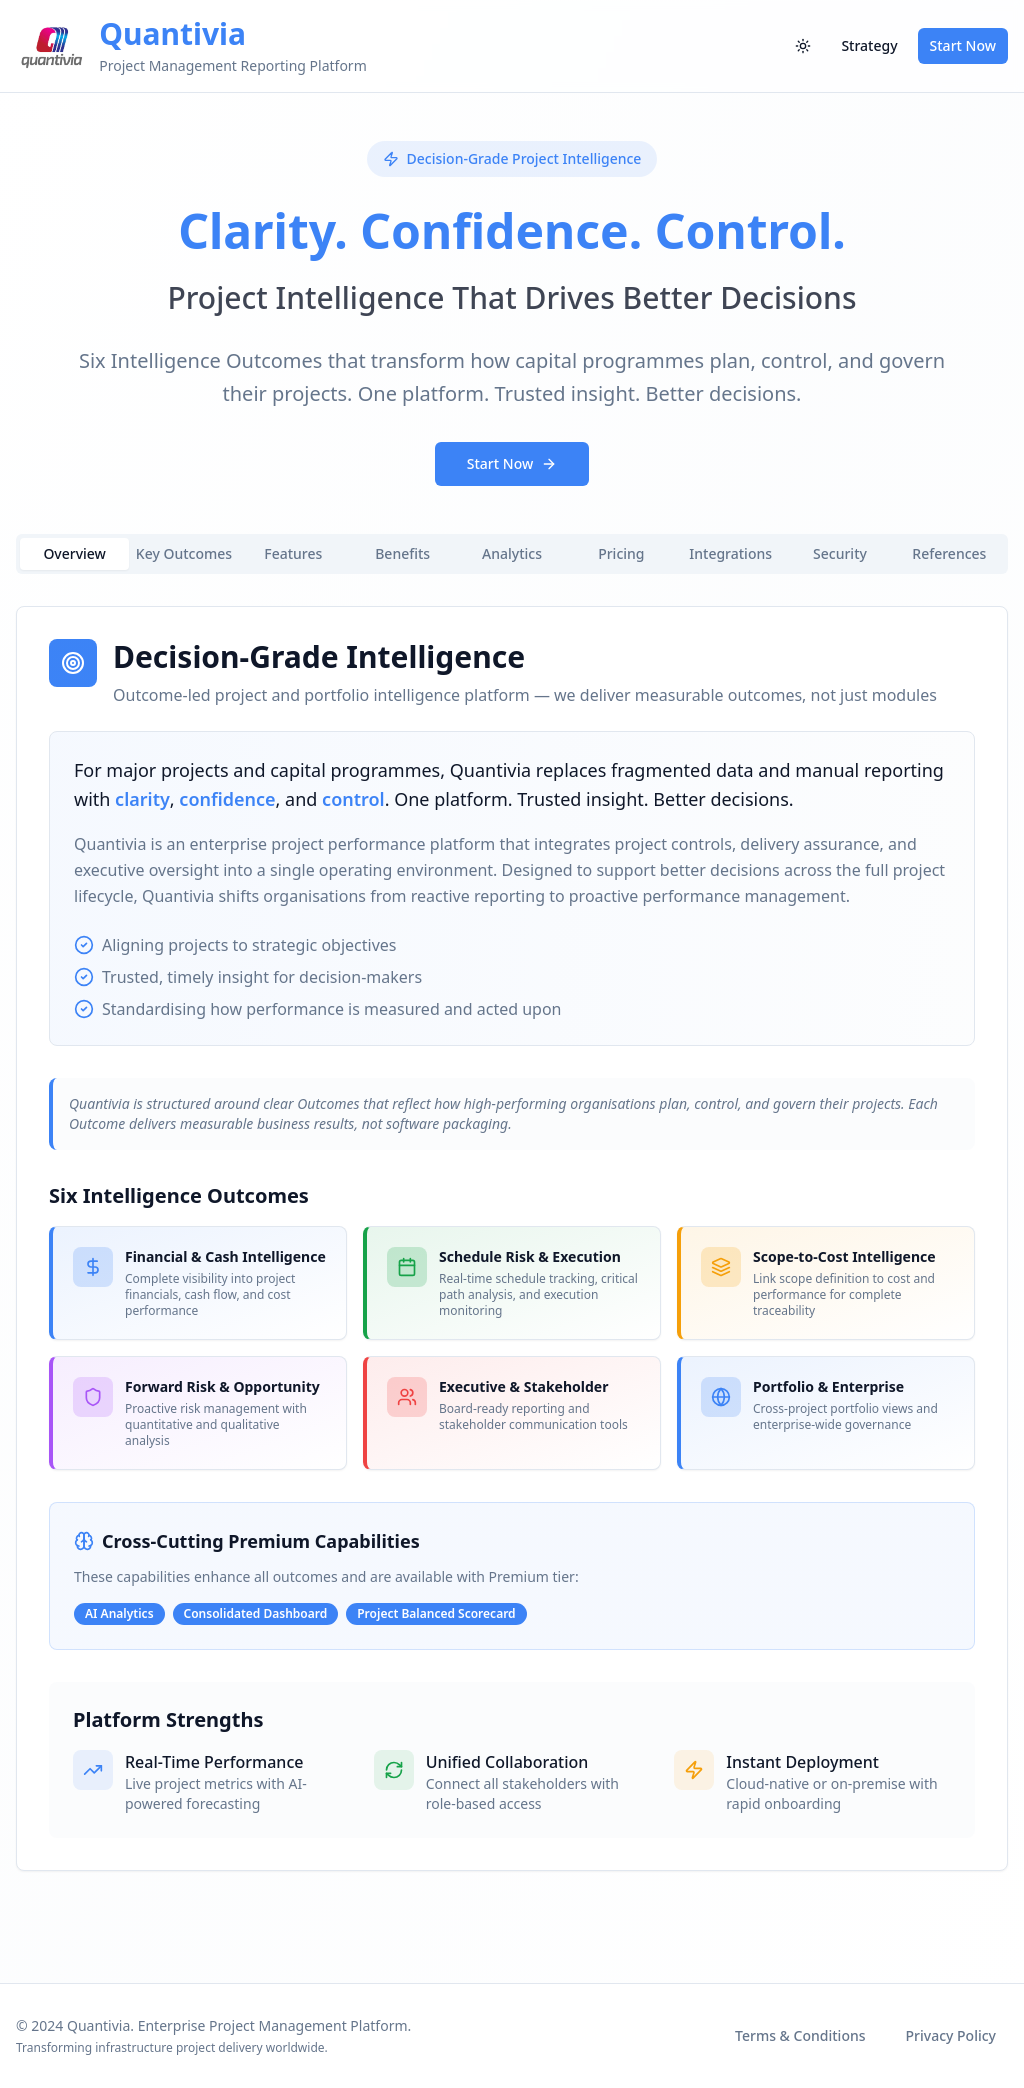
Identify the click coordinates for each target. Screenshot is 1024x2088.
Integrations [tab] (730, 553)
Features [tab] (293, 553)
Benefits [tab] (402, 553)
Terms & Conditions (800, 2035)
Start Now (963, 45)
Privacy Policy (951, 2035)
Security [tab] (840, 553)
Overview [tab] (74, 553)
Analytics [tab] (512, 553)
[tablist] (512, 554)
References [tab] (949, 553)
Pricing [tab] (621, 553)
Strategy (869, 45)
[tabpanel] (512, 1238)
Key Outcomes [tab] (184, 553)
